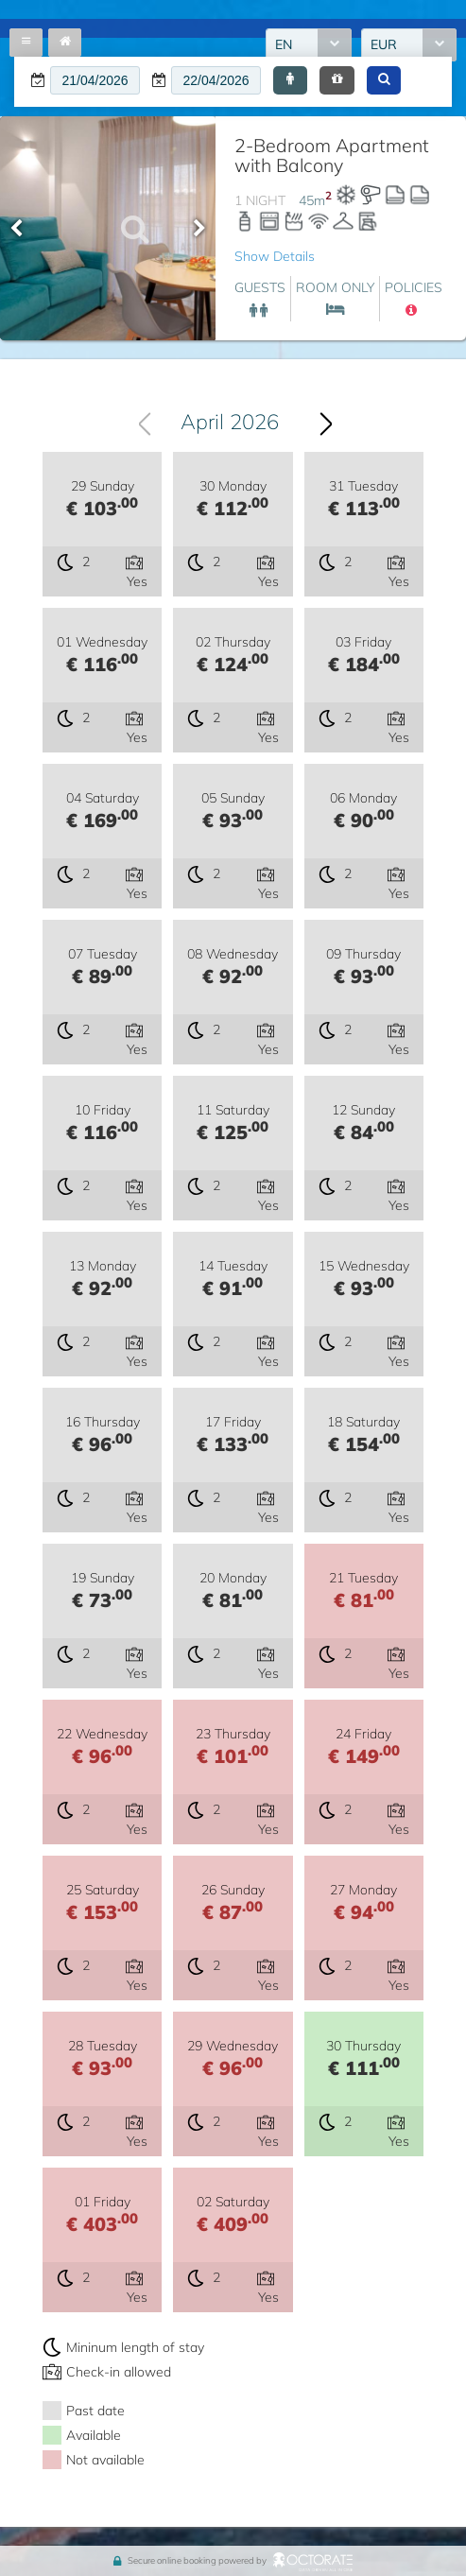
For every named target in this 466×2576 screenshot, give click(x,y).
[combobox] (228, 422)
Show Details (274, 256)
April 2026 (230, 421)
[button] (290, 80)
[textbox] (95, 80)
